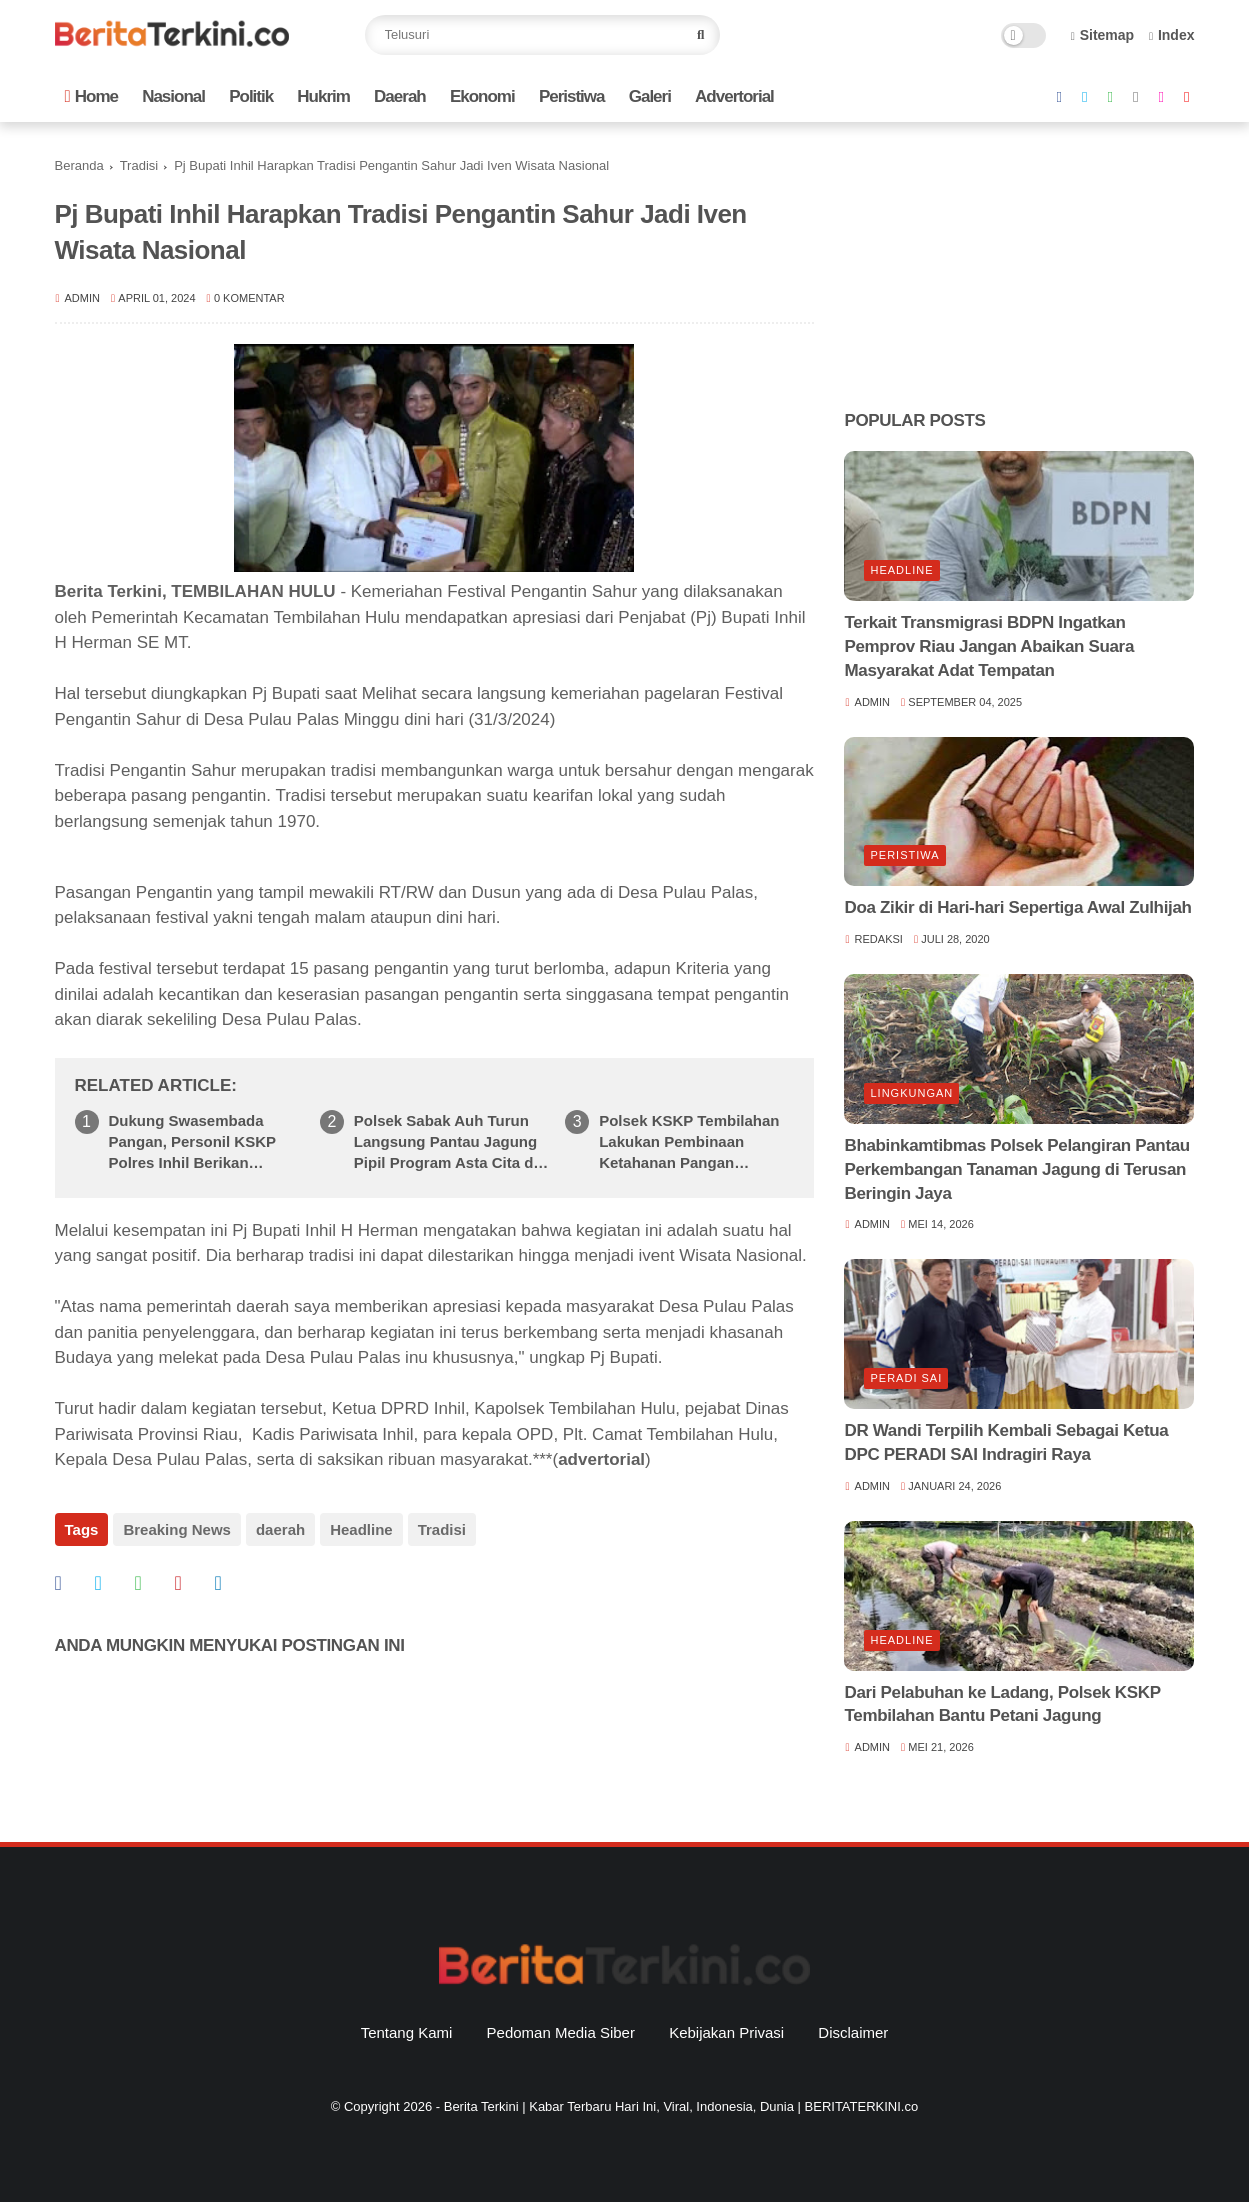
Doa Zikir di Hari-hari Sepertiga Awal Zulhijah (1017, 907)
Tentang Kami (407, 2032)
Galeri (650, 96)
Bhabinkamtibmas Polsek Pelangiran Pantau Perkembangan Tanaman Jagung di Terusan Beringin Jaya (1016, 1169)
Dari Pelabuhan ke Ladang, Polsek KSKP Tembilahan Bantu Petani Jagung (1002, 1704)
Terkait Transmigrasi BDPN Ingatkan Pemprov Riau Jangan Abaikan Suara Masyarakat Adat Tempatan (989, 646)
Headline (361, 1529)
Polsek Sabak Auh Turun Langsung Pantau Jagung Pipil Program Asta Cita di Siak (446, 1142)
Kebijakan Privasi (726, 2032)
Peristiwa (572, 96)
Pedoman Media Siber (561, 2032)
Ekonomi (482, 96)
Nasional (173, 96)
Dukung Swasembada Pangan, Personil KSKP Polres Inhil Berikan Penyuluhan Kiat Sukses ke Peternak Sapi (206, 1142)
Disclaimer (853, 2032)
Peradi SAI (906, 1378)
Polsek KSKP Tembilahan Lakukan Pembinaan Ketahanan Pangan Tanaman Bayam (689, 1142)
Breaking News (177, 1529)
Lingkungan (911, 1093)
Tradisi (139, 165)
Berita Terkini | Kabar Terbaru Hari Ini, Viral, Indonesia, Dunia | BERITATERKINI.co (681, 2106)
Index (1172, 35)
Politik (251, 96)
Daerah (400, 96)
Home (91, 96)
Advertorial (734, 96)
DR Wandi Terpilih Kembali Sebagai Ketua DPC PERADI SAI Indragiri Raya (1006, 1442)
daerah (280, 1529)
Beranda (79, 165)
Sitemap (1103, 35)
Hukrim (323, 96)
